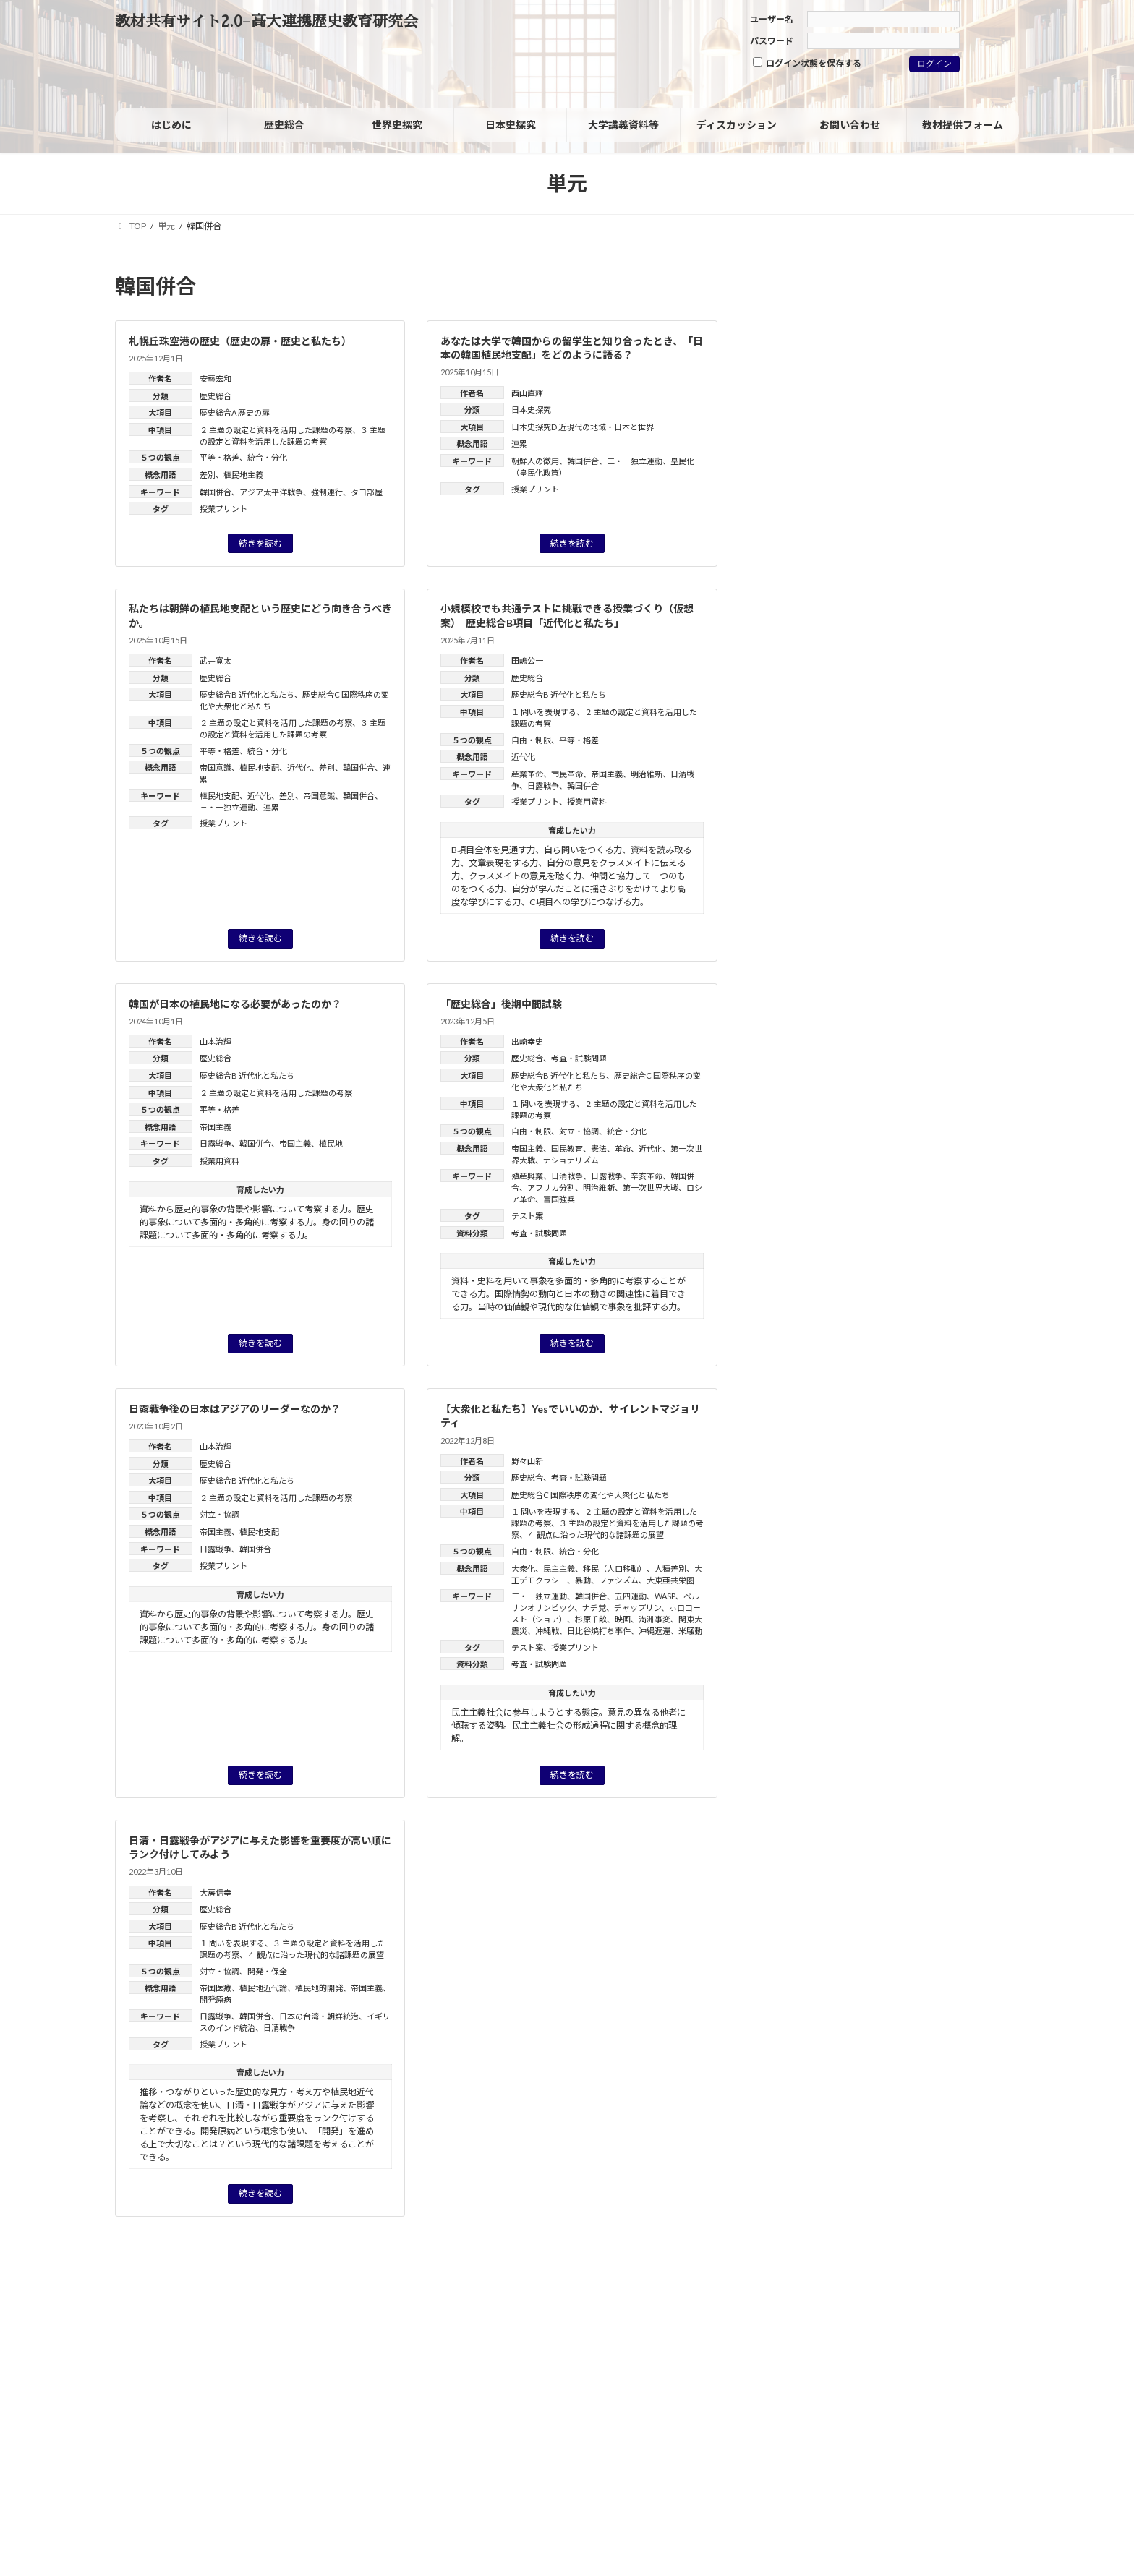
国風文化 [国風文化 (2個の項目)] (854, 874)
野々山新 (527, 1460)
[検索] (976, 290)
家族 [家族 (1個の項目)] (783, 912)
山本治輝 (215, 1041)
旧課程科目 (804, 622)
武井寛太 (215, 660)
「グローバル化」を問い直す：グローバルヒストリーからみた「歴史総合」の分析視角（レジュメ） (913, 1262)
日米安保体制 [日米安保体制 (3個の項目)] (812, 948)
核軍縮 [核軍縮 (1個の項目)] (915, 948)
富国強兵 (559, 1199)
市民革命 (567, 774)
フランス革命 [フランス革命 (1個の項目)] (967, 783)
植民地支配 (259, 767)
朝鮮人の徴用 (535, 461)
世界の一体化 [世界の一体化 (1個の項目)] (799, 836)
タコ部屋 (367, 492)
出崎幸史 (527, 1041)
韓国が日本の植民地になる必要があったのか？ (235, 1004)
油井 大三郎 (928, 1395)
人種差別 (670, 1568)
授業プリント (223, 508)
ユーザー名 (771, 19)
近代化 (299, 767)
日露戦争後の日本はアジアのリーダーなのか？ (235, 1409)
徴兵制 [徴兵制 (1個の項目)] (823, 912)
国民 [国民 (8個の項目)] (795, 872)
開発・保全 (267, 1971)
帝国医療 (215, 1988)
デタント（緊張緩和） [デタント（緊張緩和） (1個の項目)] (967, 765)
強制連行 (327, 492)
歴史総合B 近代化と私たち (247, 694)
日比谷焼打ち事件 (599, 1630)
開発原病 (215, 1999)
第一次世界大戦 (650, 1187)
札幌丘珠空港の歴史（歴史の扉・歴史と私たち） (240, 341)
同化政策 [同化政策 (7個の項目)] (923, 854)
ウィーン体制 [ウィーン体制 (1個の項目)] (799, 742)
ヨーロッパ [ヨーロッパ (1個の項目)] (954, 800)
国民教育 (567, 1148)
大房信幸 (215, 1892)
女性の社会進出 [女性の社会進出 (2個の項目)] (955, 894)
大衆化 (523, 1568)
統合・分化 (267, 457)
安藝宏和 (215, 378)
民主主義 (559, 1568)
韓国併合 (215, 492)
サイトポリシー (159, 2321)
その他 (794, 652)
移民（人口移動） (615, 1568)
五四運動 (631, 1596)
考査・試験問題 (579, 1058)
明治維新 (646, 774)
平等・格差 (219, 457)
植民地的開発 (319, 1988)
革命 (623, 1148)
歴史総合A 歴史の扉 (235, 412)
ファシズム (619, 1580)
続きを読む (260, 543)
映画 (623, 1619)
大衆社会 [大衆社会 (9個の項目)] (812, 891)
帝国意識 (215, 767)
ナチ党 (594, 1607)
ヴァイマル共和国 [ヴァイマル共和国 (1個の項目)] (962, 818)
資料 (789, 561)
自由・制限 (531, 740)
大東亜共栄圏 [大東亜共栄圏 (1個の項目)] (919, 874)
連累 (519, 443)
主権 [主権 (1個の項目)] (851, 836)
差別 (208, 474)
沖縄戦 (547, 1630)
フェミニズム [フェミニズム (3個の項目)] (887, 782)
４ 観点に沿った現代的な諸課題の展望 (595, 1534)
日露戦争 (543, 785)
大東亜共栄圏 (670, 1580)
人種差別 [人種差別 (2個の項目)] (899, 836)
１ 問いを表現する (543, 711)
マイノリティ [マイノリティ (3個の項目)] (878, 799)
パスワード (771, 40)
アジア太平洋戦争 (271, 492)
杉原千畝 (591, 1619)
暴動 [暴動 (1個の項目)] (876, 948)
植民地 (331, 1143)
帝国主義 (607, 774)
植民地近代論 (263, 1988)
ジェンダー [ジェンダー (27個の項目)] (842, 760)
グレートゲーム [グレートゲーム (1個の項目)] (870, 742)
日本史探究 (531, 409)
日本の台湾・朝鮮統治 (319, 2016)
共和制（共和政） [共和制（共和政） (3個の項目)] (824, 855)
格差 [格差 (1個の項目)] (955, 948)
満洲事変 (654, 1619)
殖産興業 (527, 1176)
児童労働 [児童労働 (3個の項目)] (965, 835)
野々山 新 (893, 1167)
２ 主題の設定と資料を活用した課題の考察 (276, 430)
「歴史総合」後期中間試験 (501, 1004)
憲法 (599, 1148)
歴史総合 (215, 396)
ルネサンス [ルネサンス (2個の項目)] (885, 818)
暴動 (583, 1580)
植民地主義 (243, 474)
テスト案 (527, 1215)
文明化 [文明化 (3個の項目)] (927, 929)
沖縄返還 (654, 1630)
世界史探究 (804, 530)
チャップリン (637, 1607)
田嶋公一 (527, 660)
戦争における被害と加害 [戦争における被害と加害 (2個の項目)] (832, 930)
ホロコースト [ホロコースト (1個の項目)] (799, 800)
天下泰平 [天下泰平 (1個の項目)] (883, 894)
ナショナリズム (571, 1160)
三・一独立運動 (634, 461)
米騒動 (690, 1630)
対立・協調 (579, 1131)
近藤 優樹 (964, 1491)
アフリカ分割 (551, 1187)
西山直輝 (527, 393)
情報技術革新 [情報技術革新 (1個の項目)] (878, 912)
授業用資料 (587, 801)
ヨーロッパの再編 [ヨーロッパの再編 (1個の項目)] (807, 818)
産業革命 (527, 774)
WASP (665, 1596)
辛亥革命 (646, 1176)
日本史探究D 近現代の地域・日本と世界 (582, 427)
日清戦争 (567, 1176)
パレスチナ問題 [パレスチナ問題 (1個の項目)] (803, 783)
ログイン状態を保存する (807, 63)
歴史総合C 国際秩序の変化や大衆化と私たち (590, 1494)
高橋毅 (917, 1281)
